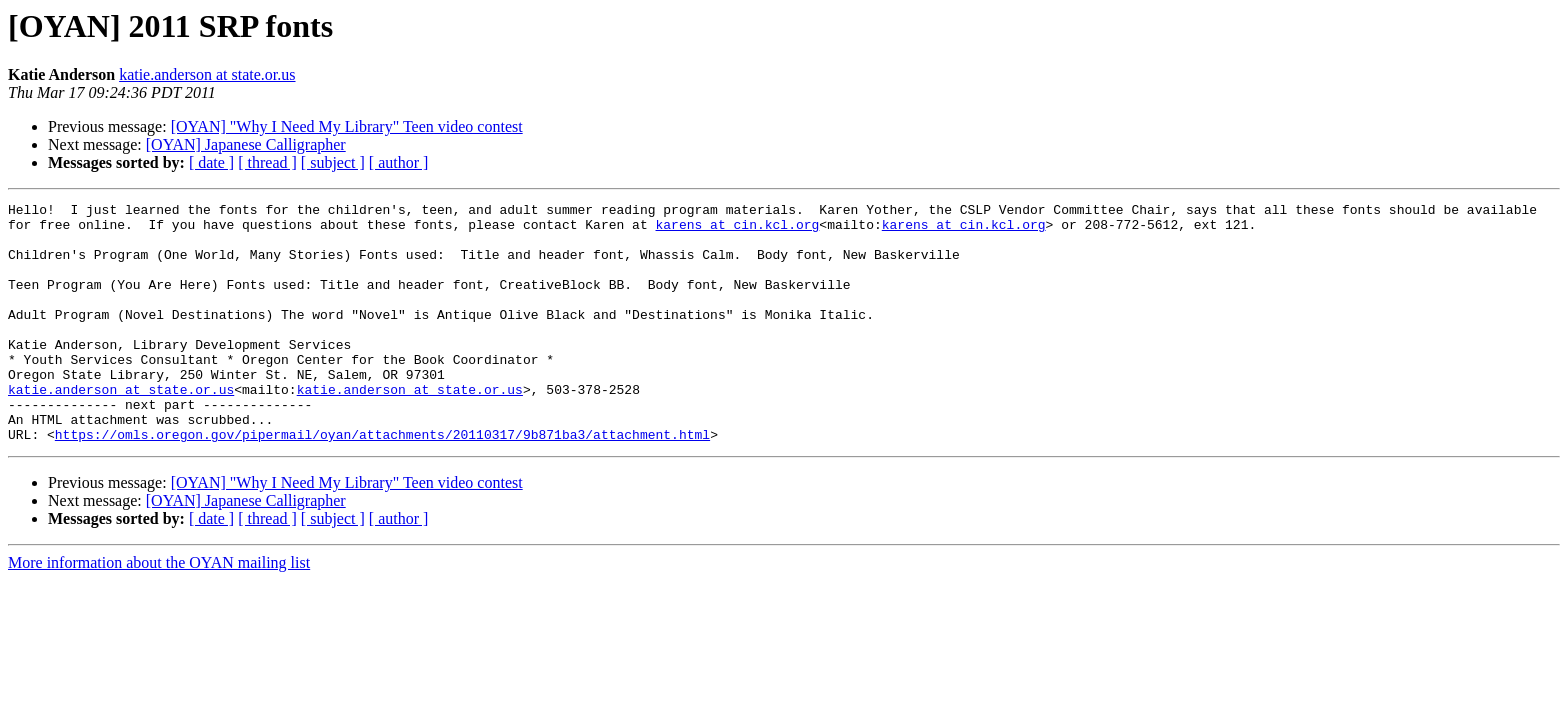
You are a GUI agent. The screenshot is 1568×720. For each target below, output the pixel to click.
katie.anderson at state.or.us (207, 74)
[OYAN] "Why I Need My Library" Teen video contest (347, 126)
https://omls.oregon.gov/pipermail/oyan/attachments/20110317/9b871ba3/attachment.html (382, 482)
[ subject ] (333, 162)
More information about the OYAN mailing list (159, 610)
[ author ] (399, 162)
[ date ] (211, 162)
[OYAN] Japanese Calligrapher (246, 144)
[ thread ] (267, 162)
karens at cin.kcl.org (737, 230)
